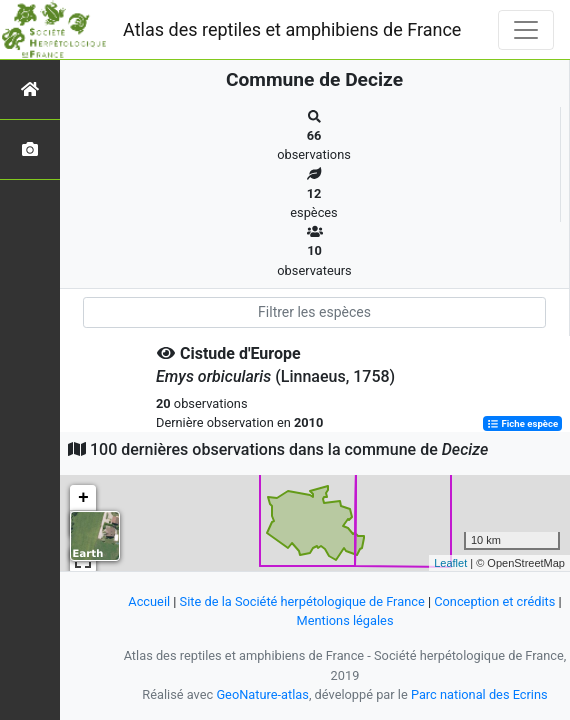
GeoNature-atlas (262, 694)
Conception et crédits (494, 601)
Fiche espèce (522, 423)
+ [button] (83, 498)
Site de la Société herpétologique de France (302, 601)
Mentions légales (344, 620)
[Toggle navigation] (526, 30)
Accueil (149, 601)
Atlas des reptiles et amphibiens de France (292, 29)
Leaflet (450, 563)
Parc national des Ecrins (479, 694)
